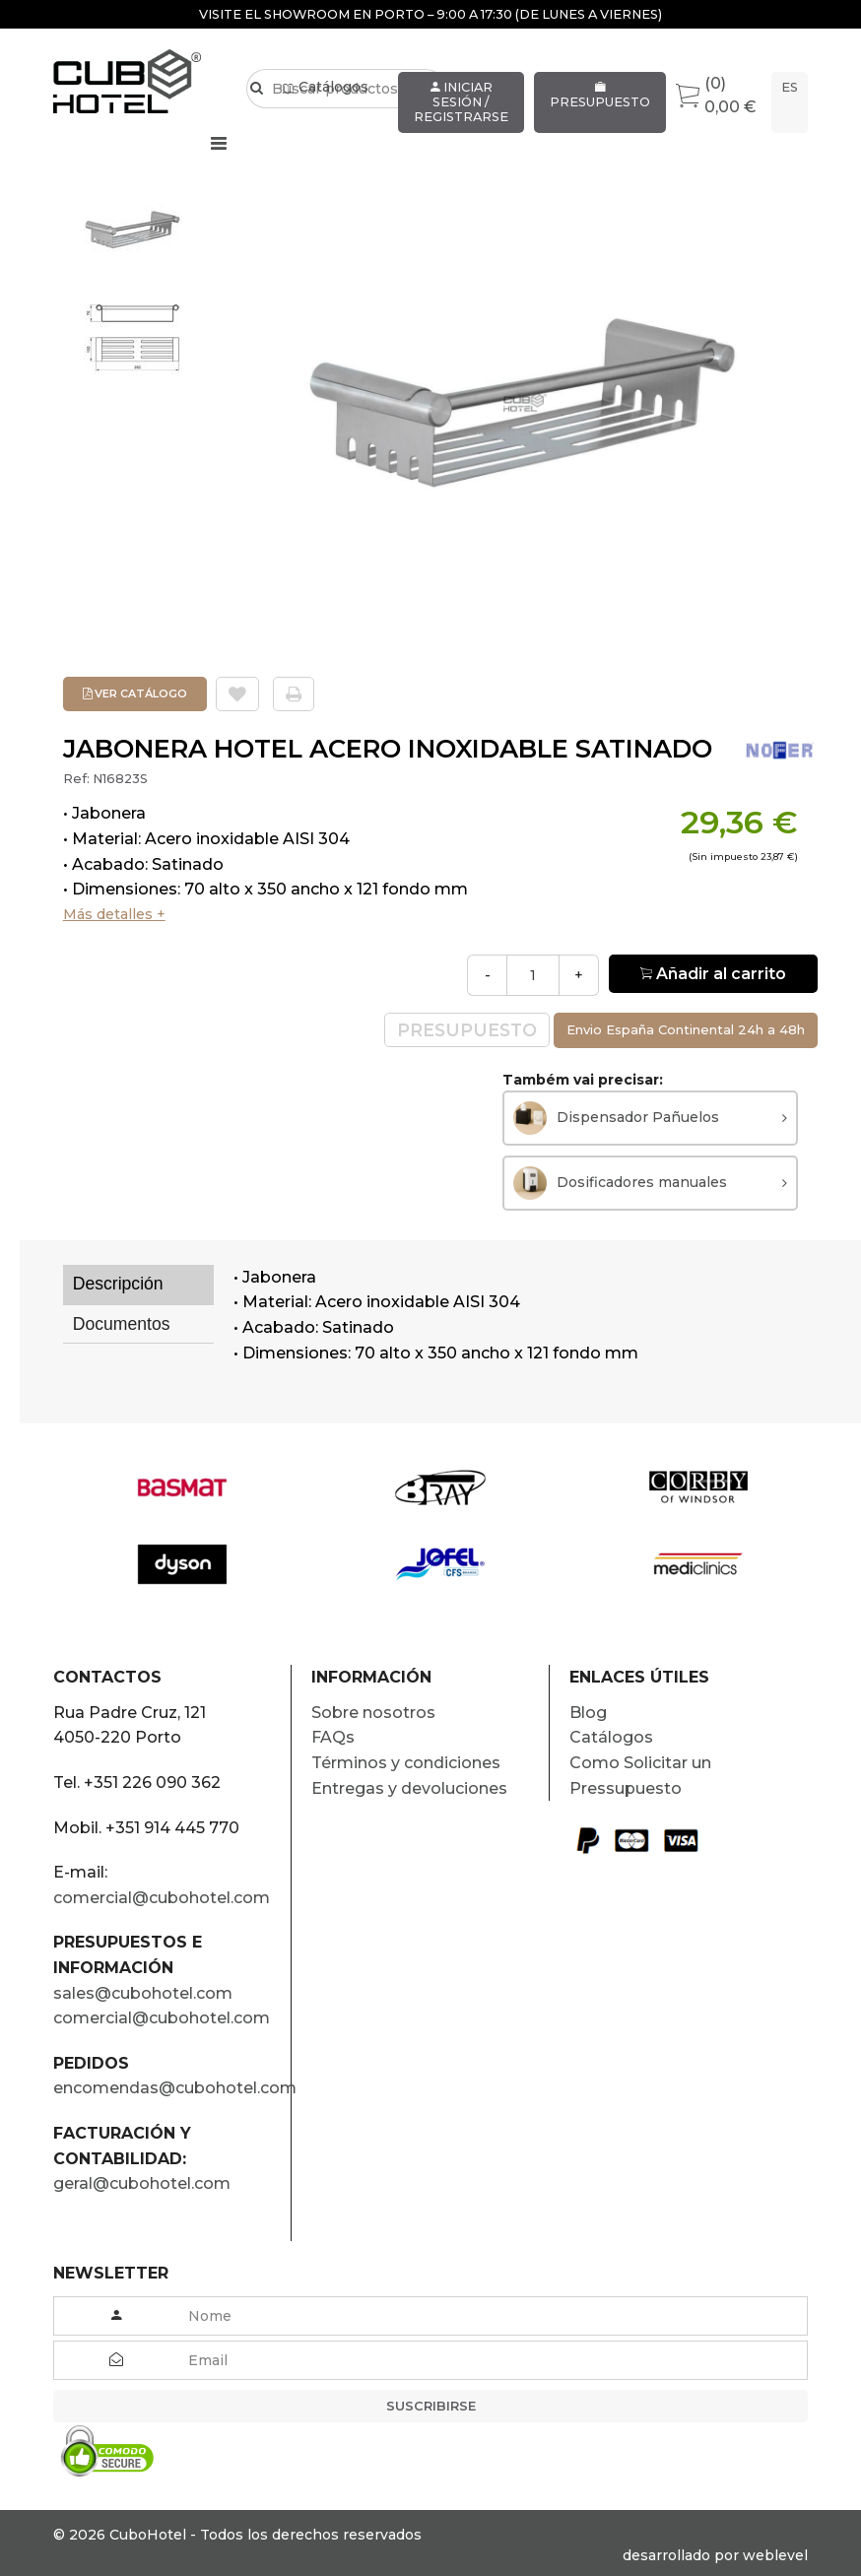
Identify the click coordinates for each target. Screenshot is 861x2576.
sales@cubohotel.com (142, 1993)
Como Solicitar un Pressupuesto (640, 1775)
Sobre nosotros (373, 1712)
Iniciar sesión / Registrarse (461, 102)
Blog (588, 1712)
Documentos (121, 1324)
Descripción (118, 1283)
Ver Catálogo (135, 693)
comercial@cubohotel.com (161, 1897)
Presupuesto (600, 95)
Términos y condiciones (405, 1762)
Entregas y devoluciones (409, 1788)
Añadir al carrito (713, 973)
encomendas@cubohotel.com (172, 2088)
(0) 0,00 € (716, 95)
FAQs (333, 1737)
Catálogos (325, 115)
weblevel (775, 2555)
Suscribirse (431, 2406)
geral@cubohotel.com (142, 2183)
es (789, 87)
